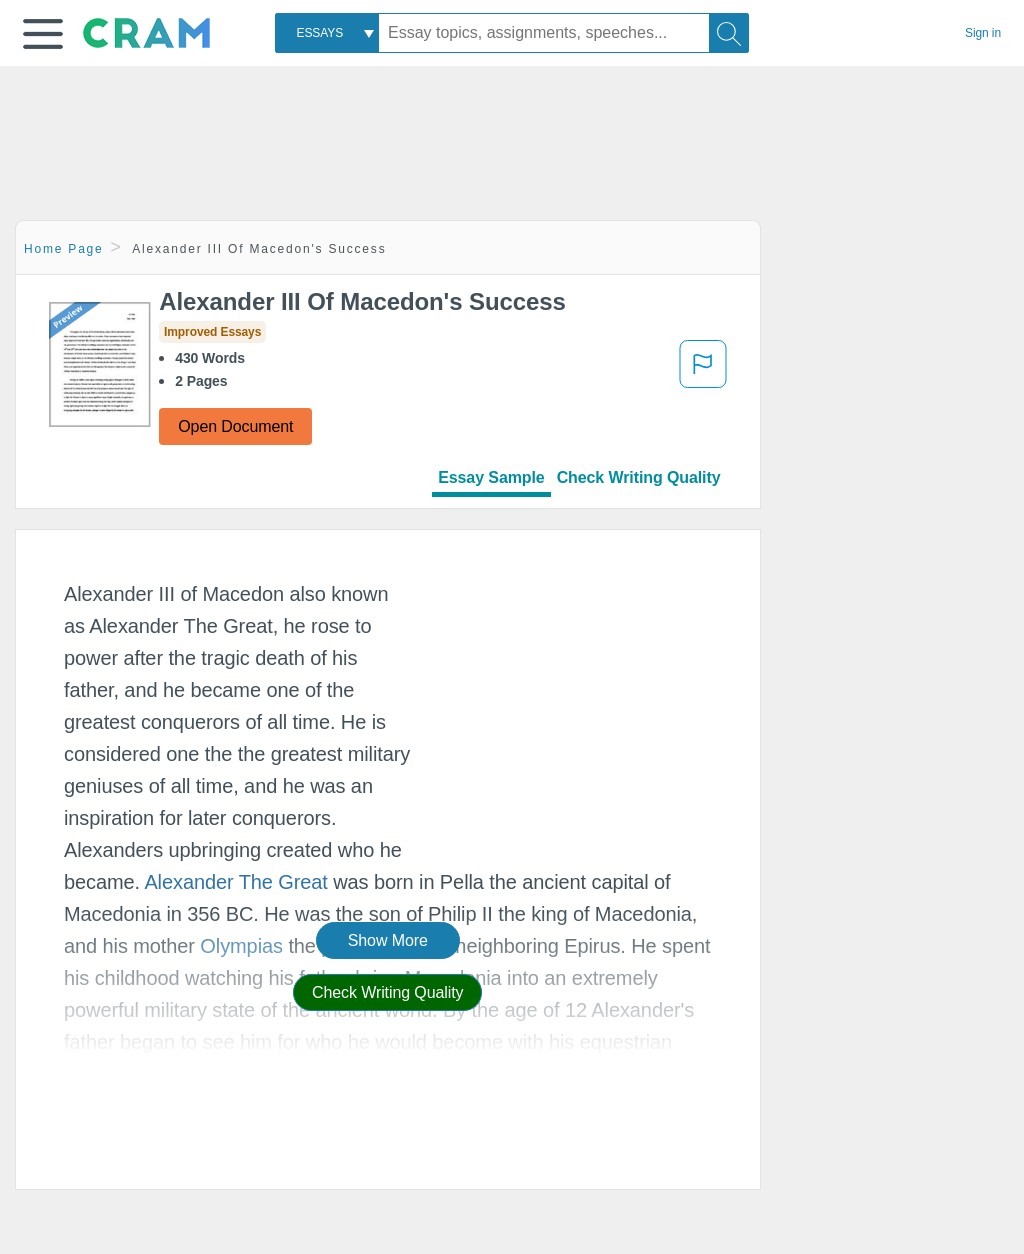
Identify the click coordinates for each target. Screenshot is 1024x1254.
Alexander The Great (235, 882)
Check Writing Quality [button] (387, 992)
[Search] (729, 33)
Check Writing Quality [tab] (639, 477)
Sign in (983, 33)
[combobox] (327, 33)
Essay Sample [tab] (491, 477)
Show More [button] (388, 940)
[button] (43, 34)
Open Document (235, 426)
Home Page (64, 249)
